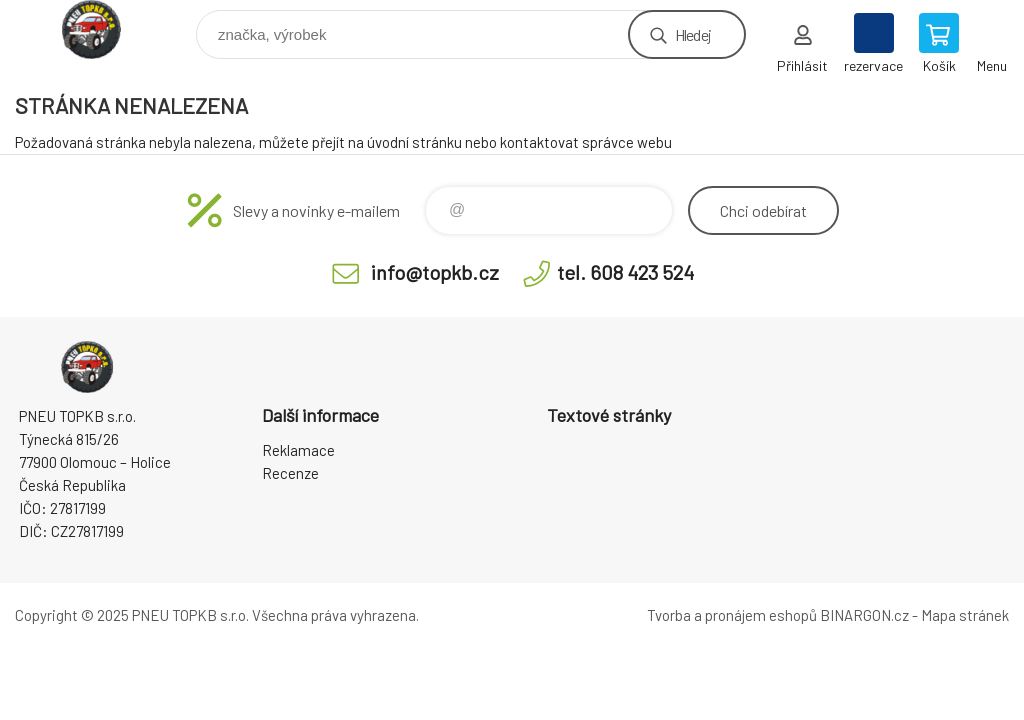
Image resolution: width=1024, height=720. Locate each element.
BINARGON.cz (864, 615)
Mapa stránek (965, 615)
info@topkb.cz (435, 272)
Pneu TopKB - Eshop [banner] (103, 29)
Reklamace (298, 450)
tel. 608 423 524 (625, 272)
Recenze (290, 473)
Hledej (693, 34)
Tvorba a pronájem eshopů (732, 615)
